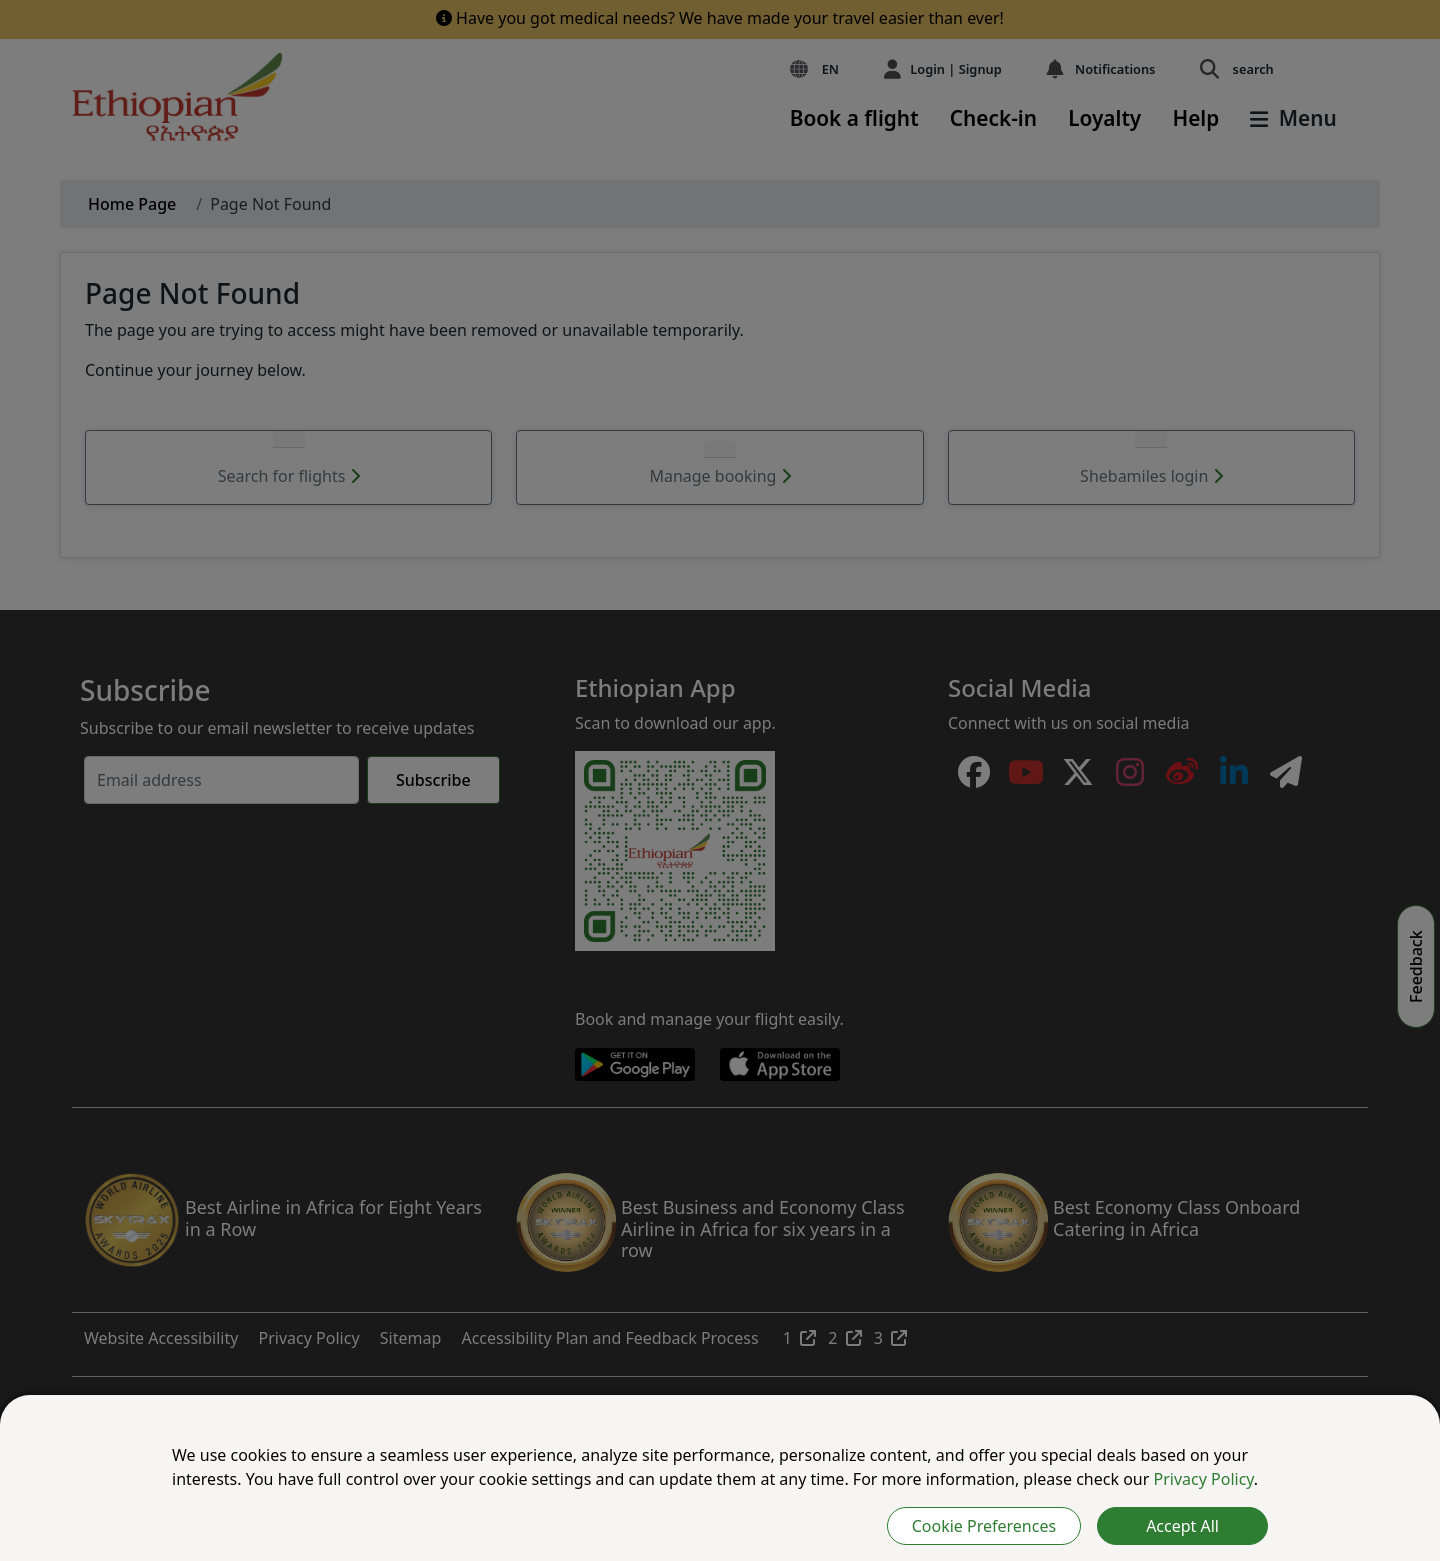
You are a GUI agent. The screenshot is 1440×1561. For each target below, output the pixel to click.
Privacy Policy (1204, 1479)
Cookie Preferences (984, 1526)
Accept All (1182, 1526)
